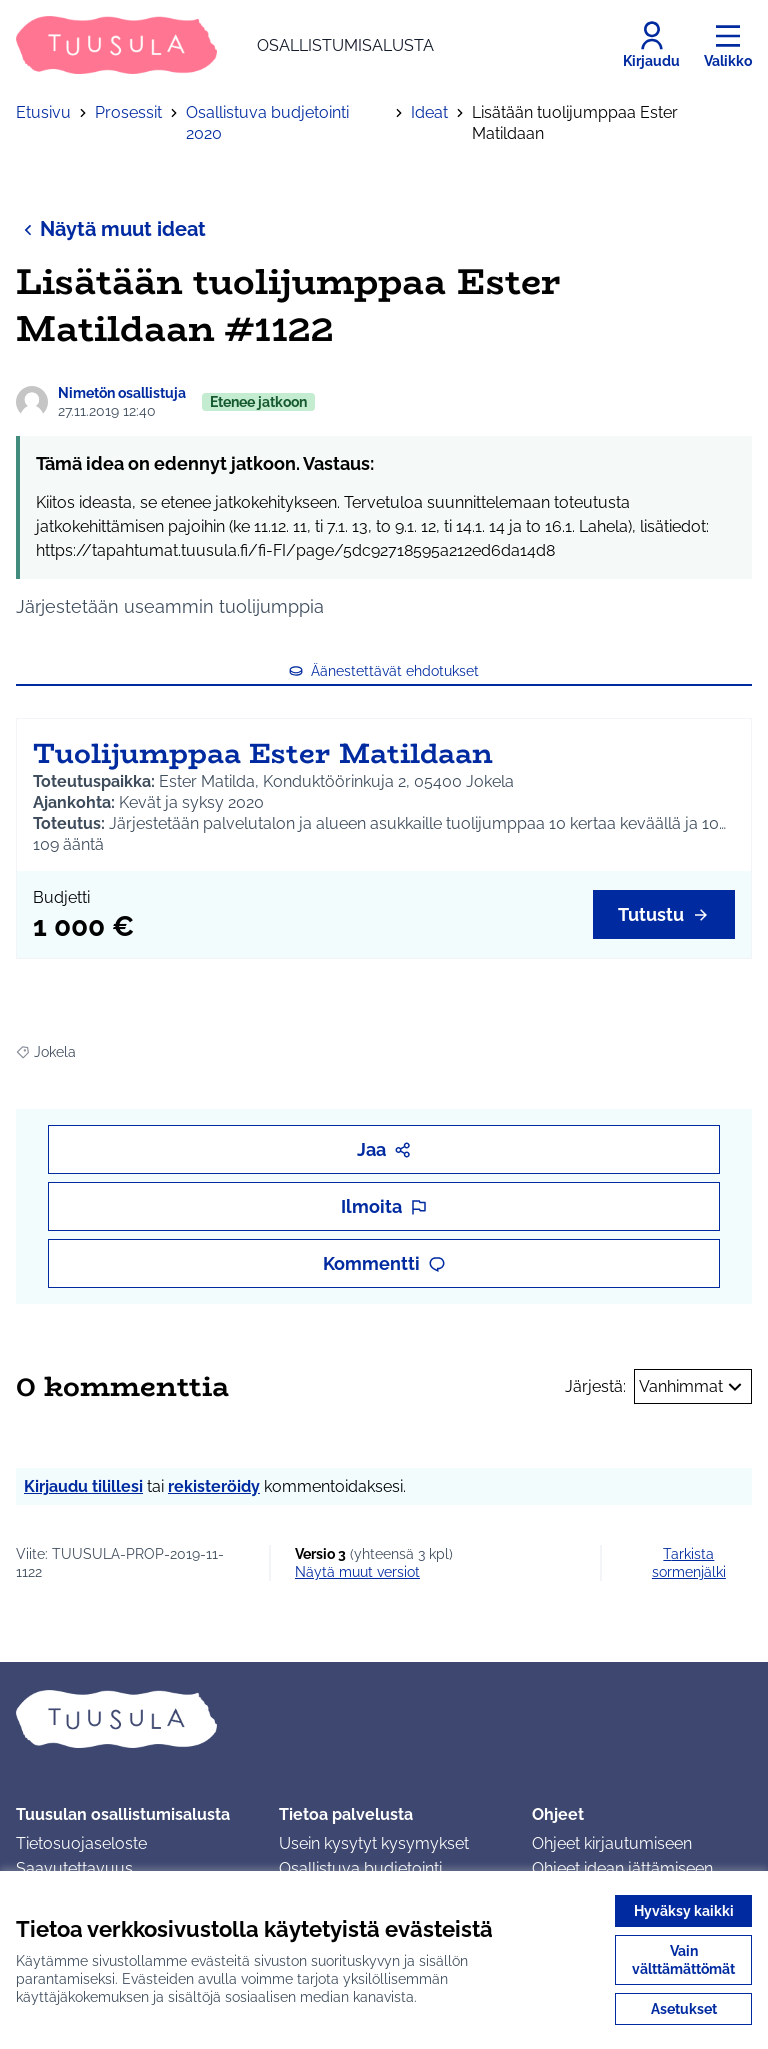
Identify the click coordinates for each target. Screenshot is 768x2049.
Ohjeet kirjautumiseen (612, 1843)
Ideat (429, 112)
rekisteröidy (214, 1486)
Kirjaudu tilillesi (83, 1486)
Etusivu (43, 112)
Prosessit (128, 112)
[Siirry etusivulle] (225, 45)
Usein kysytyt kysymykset (374, 1843)
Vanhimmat (693, 1387)
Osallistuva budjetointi (360, 1868)
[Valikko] (728, 45)
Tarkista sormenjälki (689, 1563)
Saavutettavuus (74, 1868)
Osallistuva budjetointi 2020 (267, 123)
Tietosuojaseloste (81, 1843)
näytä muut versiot (357, 1572)
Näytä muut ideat (111, 228)
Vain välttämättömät (683, 1960)
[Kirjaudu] (651, 45)
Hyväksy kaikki (684, 1911)
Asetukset (684, 2009)
